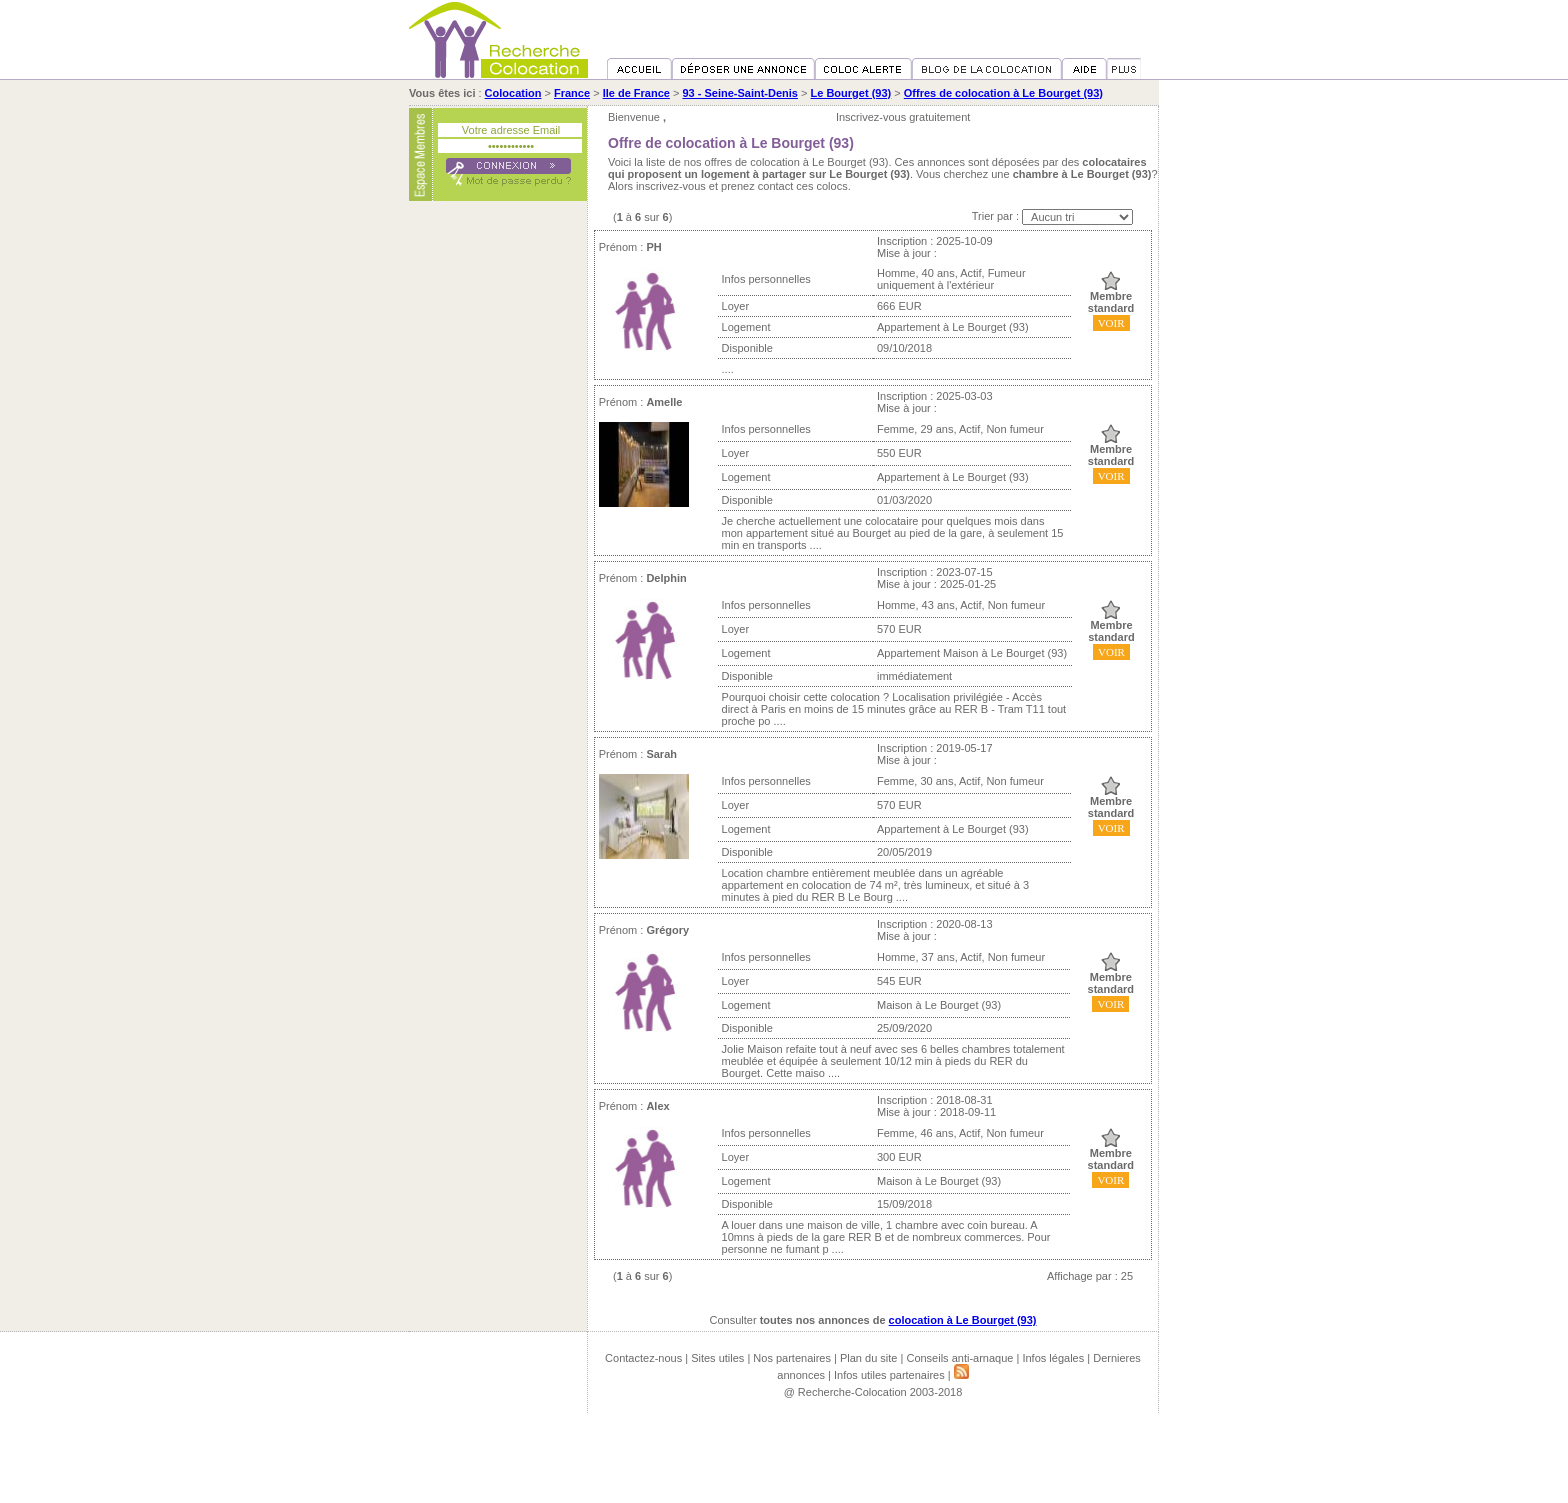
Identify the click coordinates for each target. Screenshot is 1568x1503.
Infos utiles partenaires (889, 1375)
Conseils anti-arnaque (959, 1358)
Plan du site (868, 1358)
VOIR (1111, 323)
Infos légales (1053, 1358)
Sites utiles (717, 1358)
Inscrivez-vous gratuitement (903, 117)
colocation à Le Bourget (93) (963, 1320)
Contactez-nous (643, 1358)
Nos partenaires (792, 1358)
